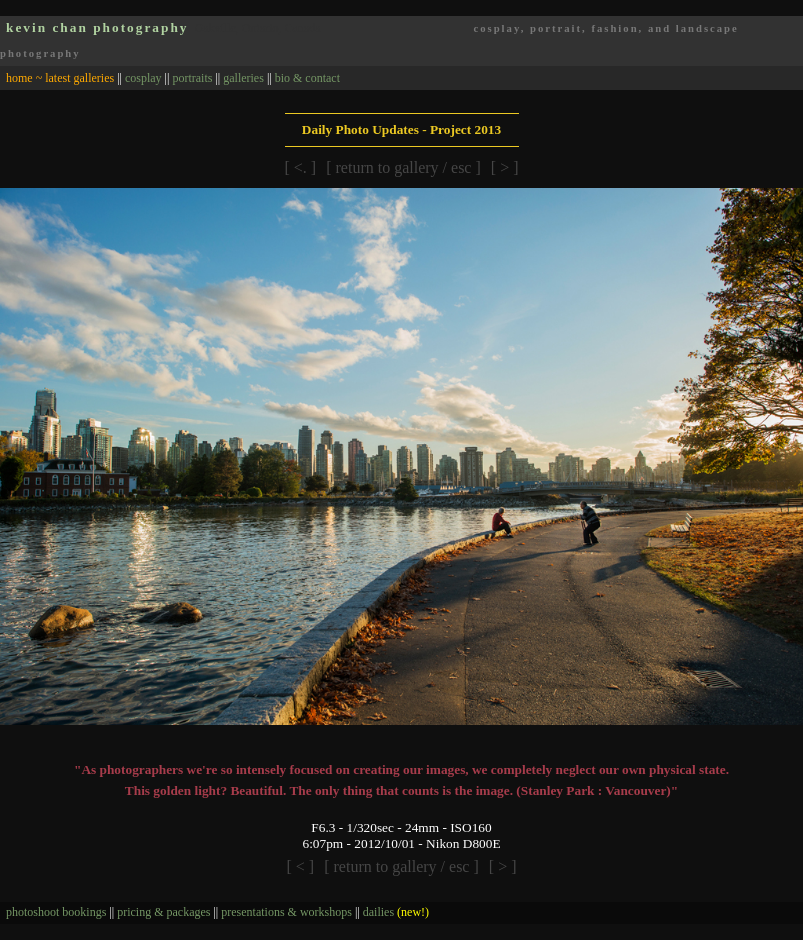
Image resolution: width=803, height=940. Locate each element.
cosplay (143, 78)
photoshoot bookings (56, 912)
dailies (396, 912)
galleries (243, 78)
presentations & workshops (286, 912)
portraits (192, 78)
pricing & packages (163, 912)
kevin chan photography (97, 27)
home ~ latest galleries (60, 78)
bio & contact (307, 78)
